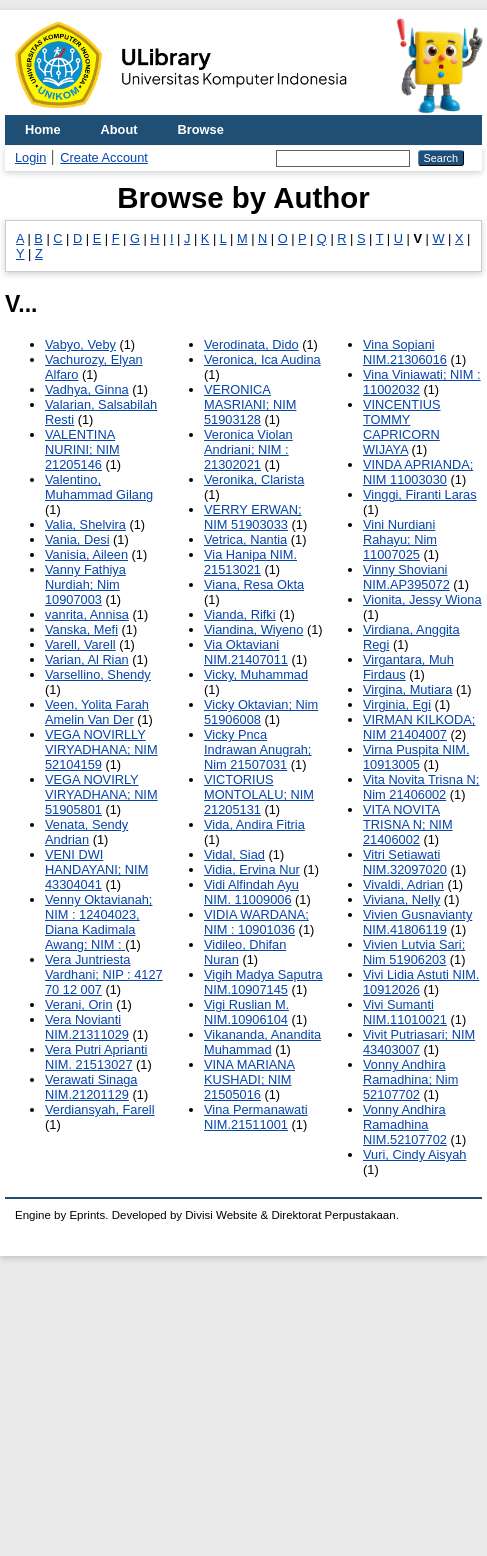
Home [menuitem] (43, 129)
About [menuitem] (119, 129)
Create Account (104, 157)
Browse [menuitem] (201, 129)
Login (30, 157)
